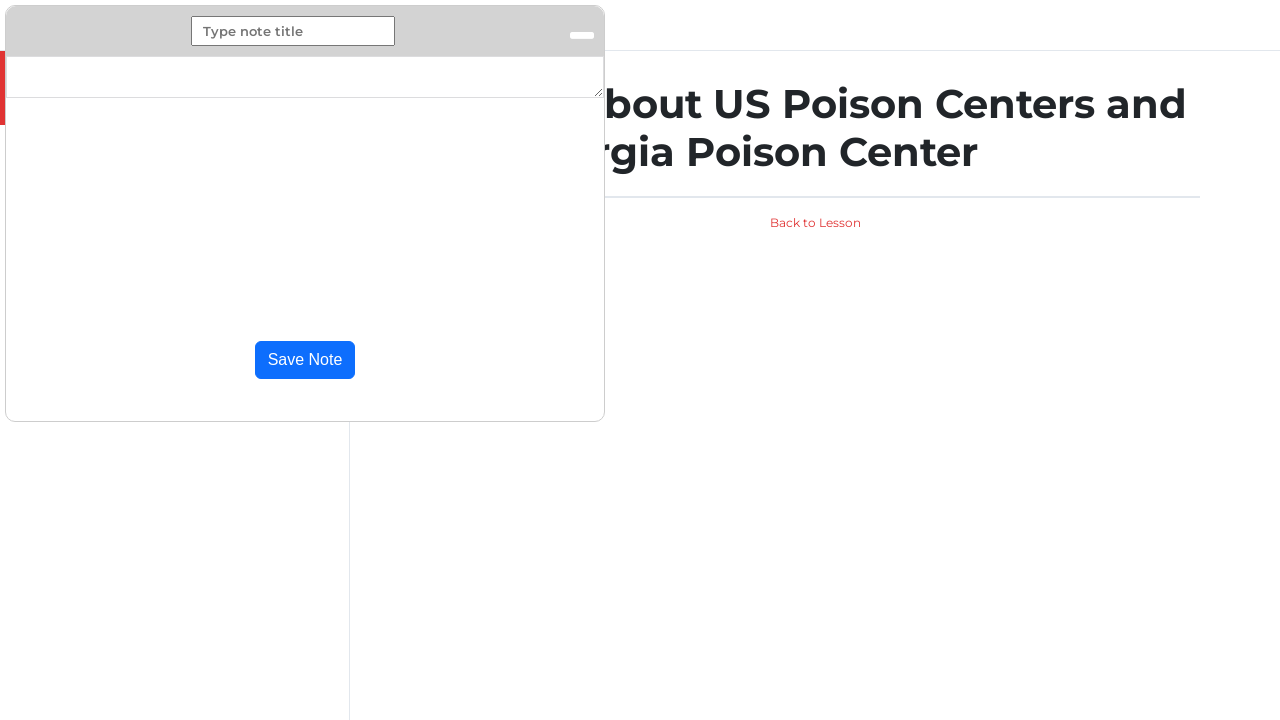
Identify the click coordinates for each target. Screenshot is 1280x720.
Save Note (305, 359)
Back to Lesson (815, 222)
